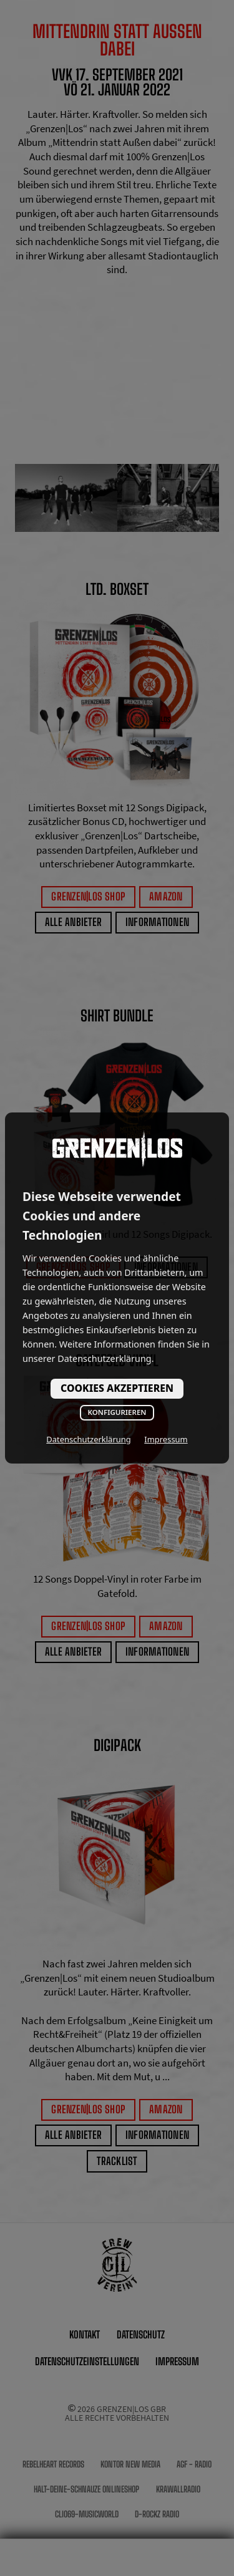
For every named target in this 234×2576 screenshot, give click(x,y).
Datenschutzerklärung (88, 1439)
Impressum (165, 1439)
